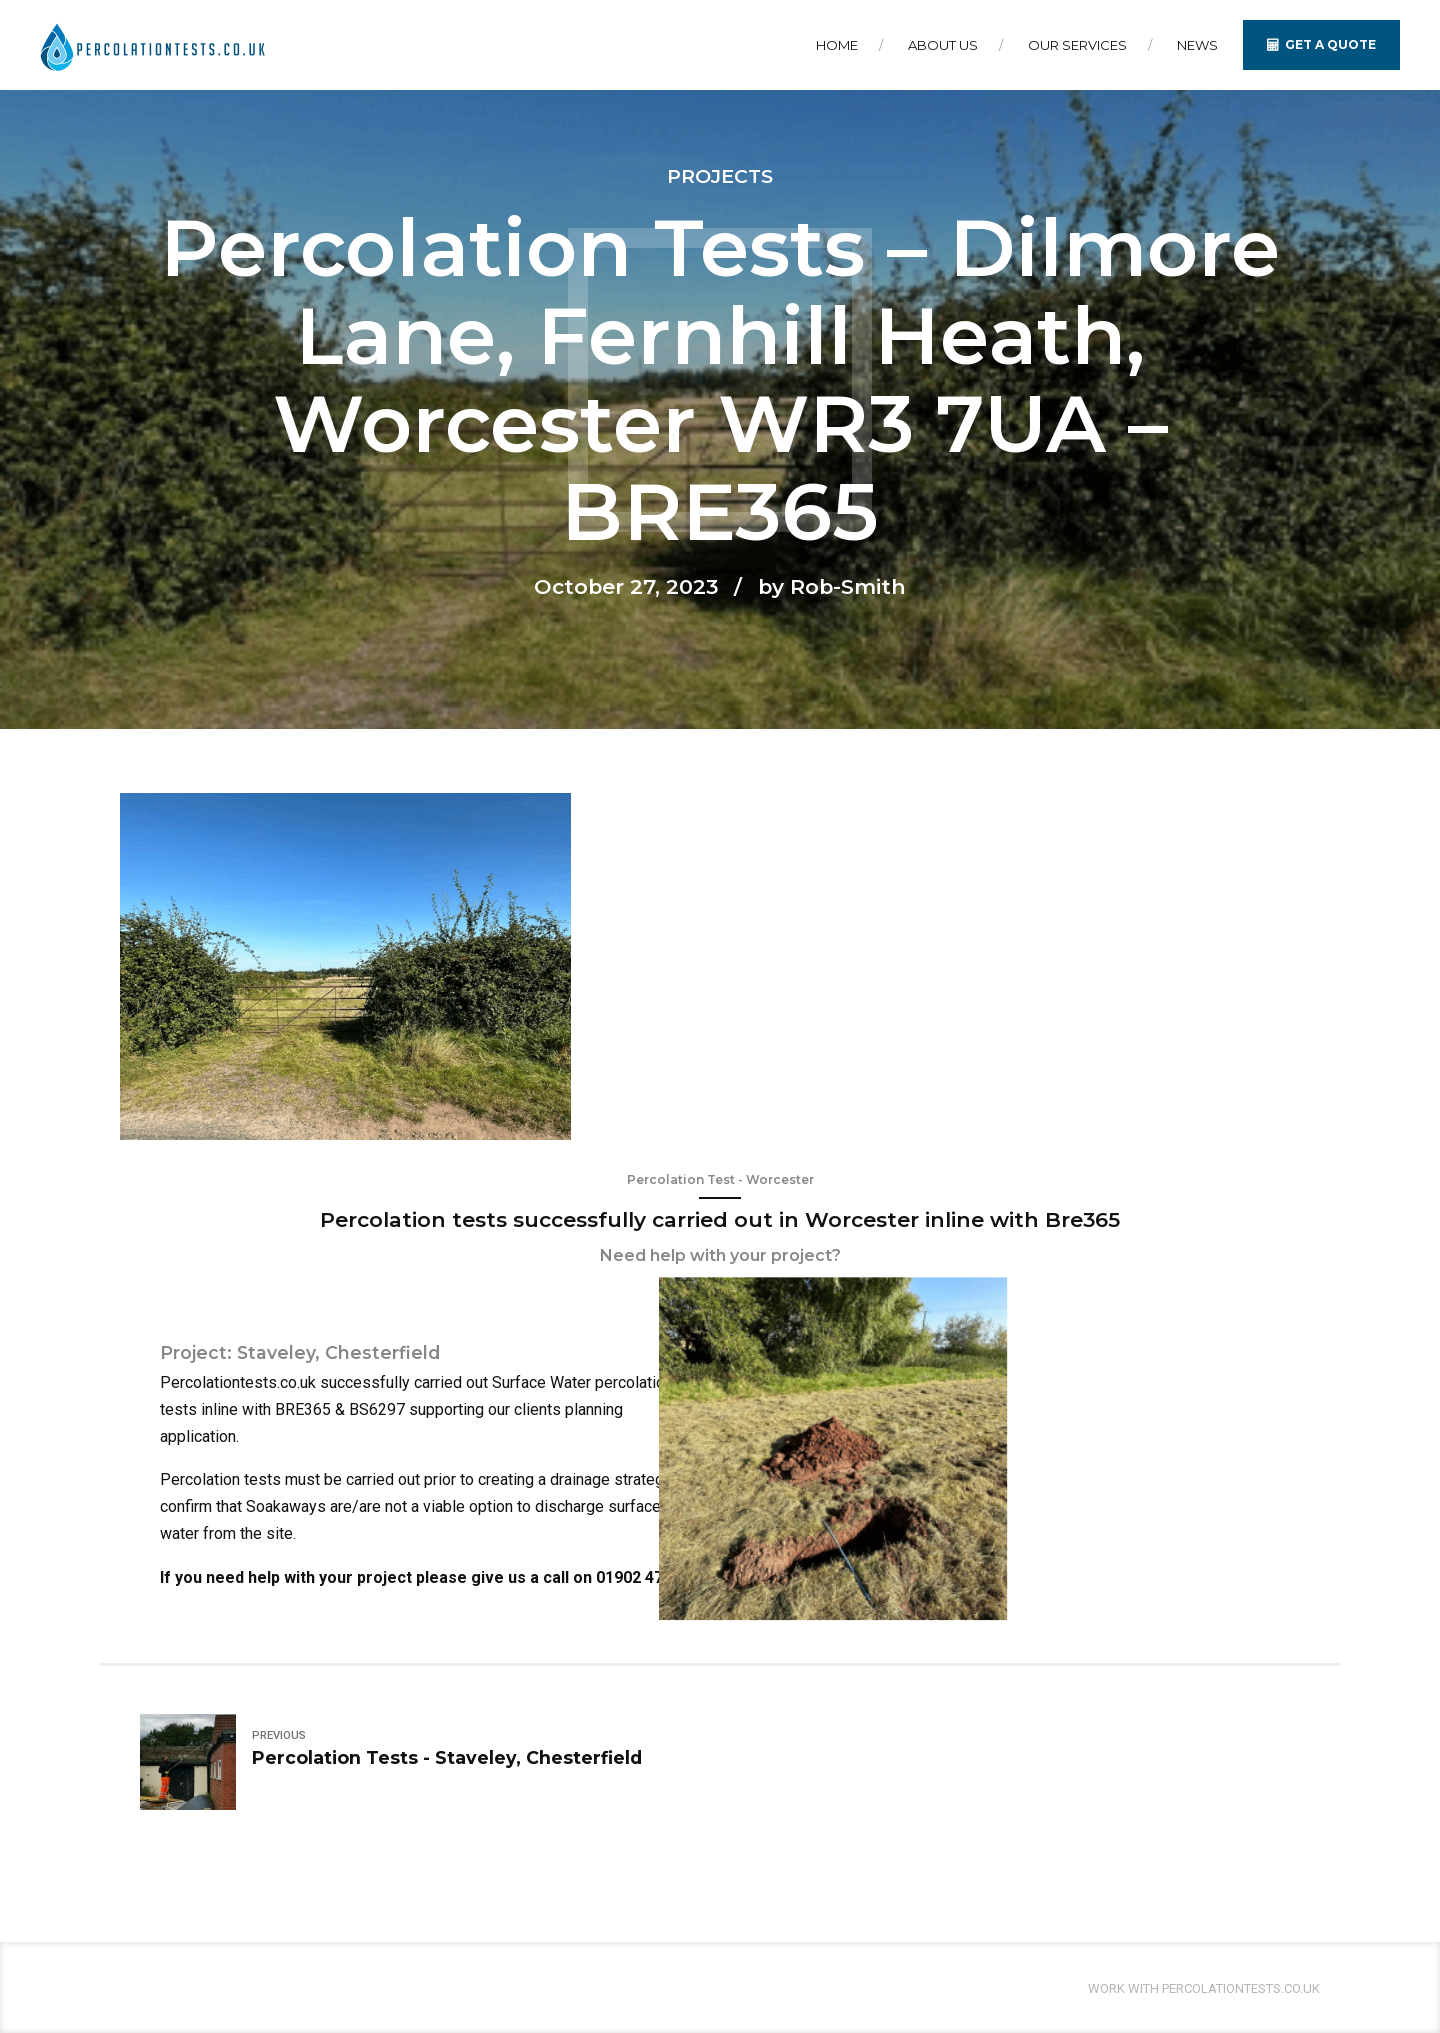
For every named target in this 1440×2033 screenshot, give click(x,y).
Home (837, 45)
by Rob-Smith (832, 586)
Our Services (1077, 45)
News (1197, 45)
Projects (720, 176)
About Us (943, 45)
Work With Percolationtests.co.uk (1204, 1988)
